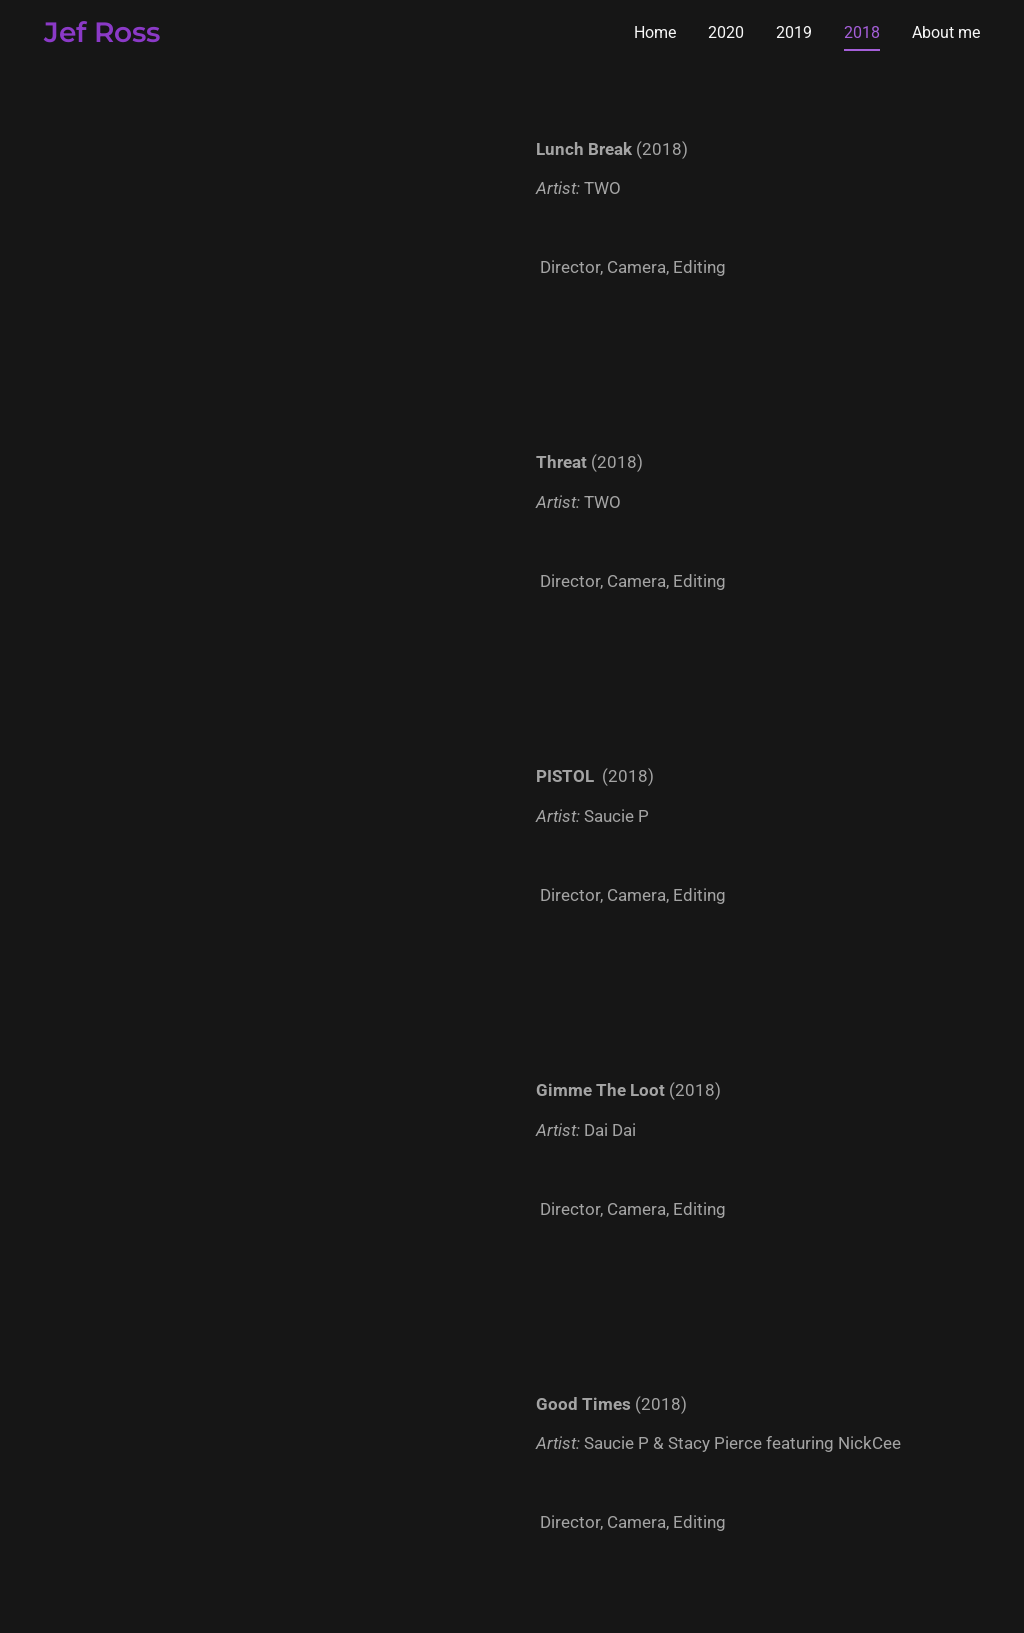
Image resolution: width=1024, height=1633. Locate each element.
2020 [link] (726, 32)
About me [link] (946, 32)
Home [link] (655, 32)
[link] (102, 36)
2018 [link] (862, 32)
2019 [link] (794, 32)
